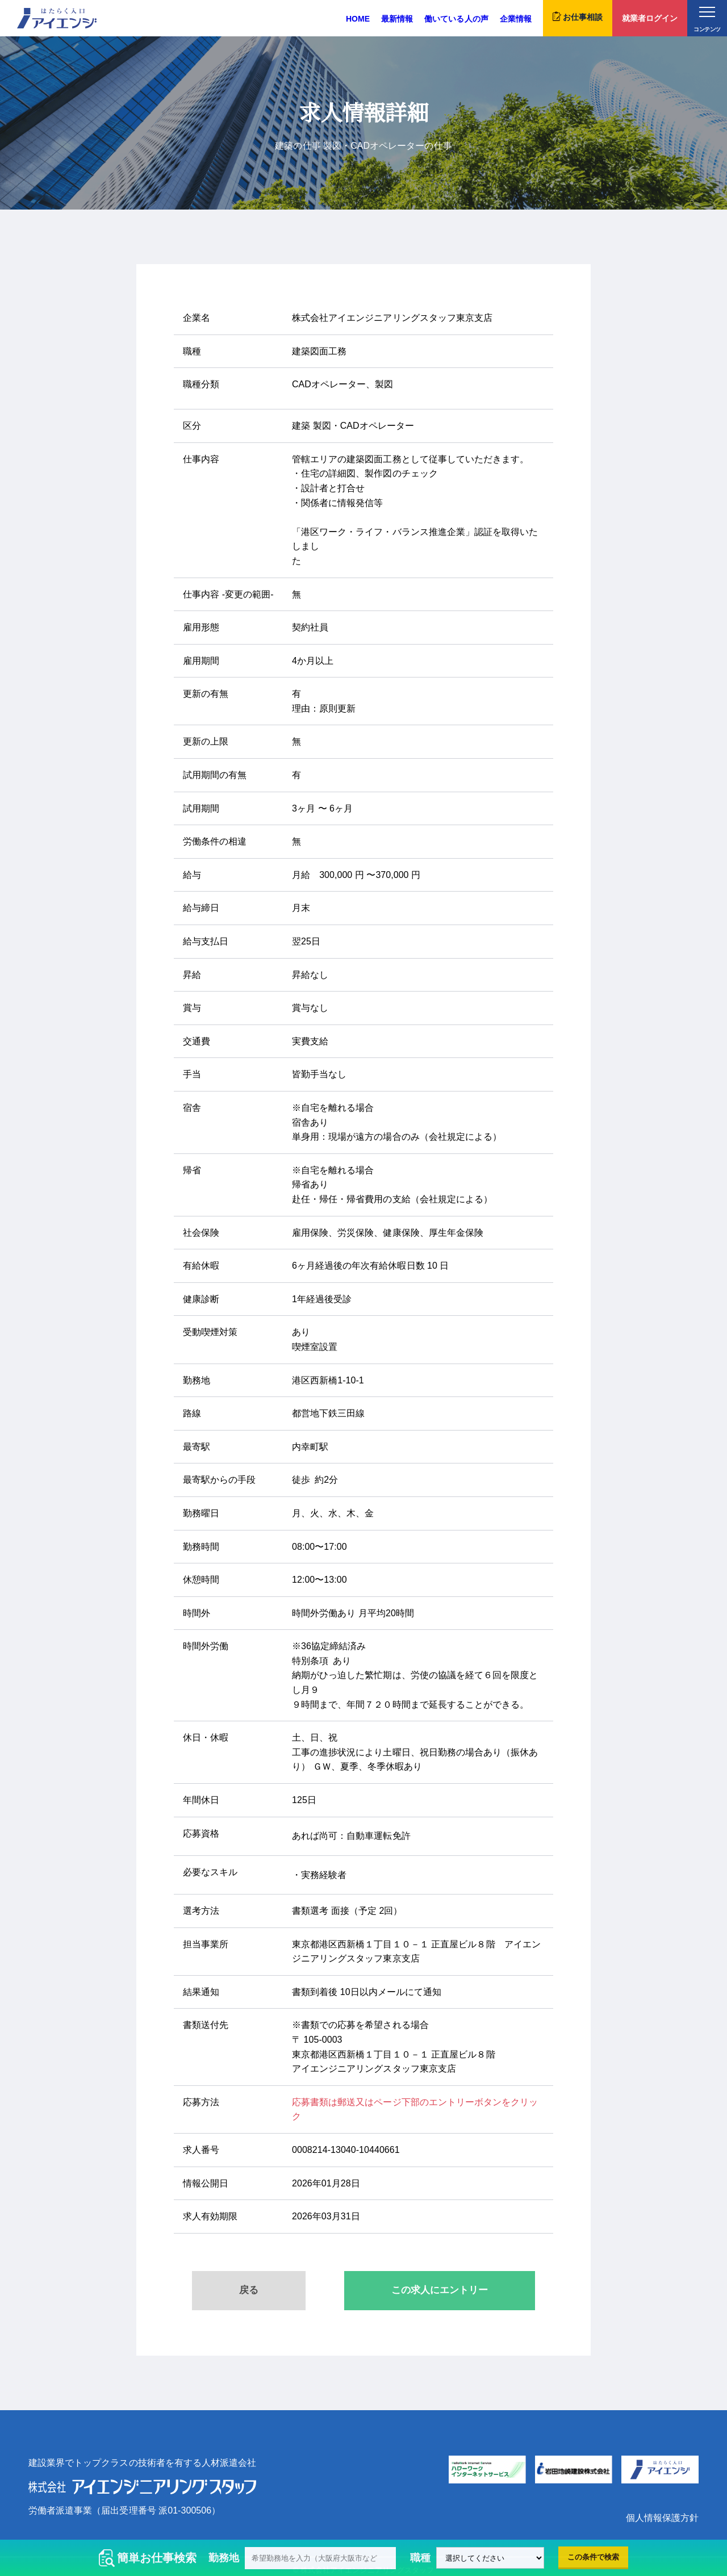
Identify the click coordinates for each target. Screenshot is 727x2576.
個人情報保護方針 (662, 2518)
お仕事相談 (578, 16)
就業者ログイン (650, 18)
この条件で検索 (593, 2557)
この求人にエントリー (439, 2290)
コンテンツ (706, 19)
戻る (248, 2290)
